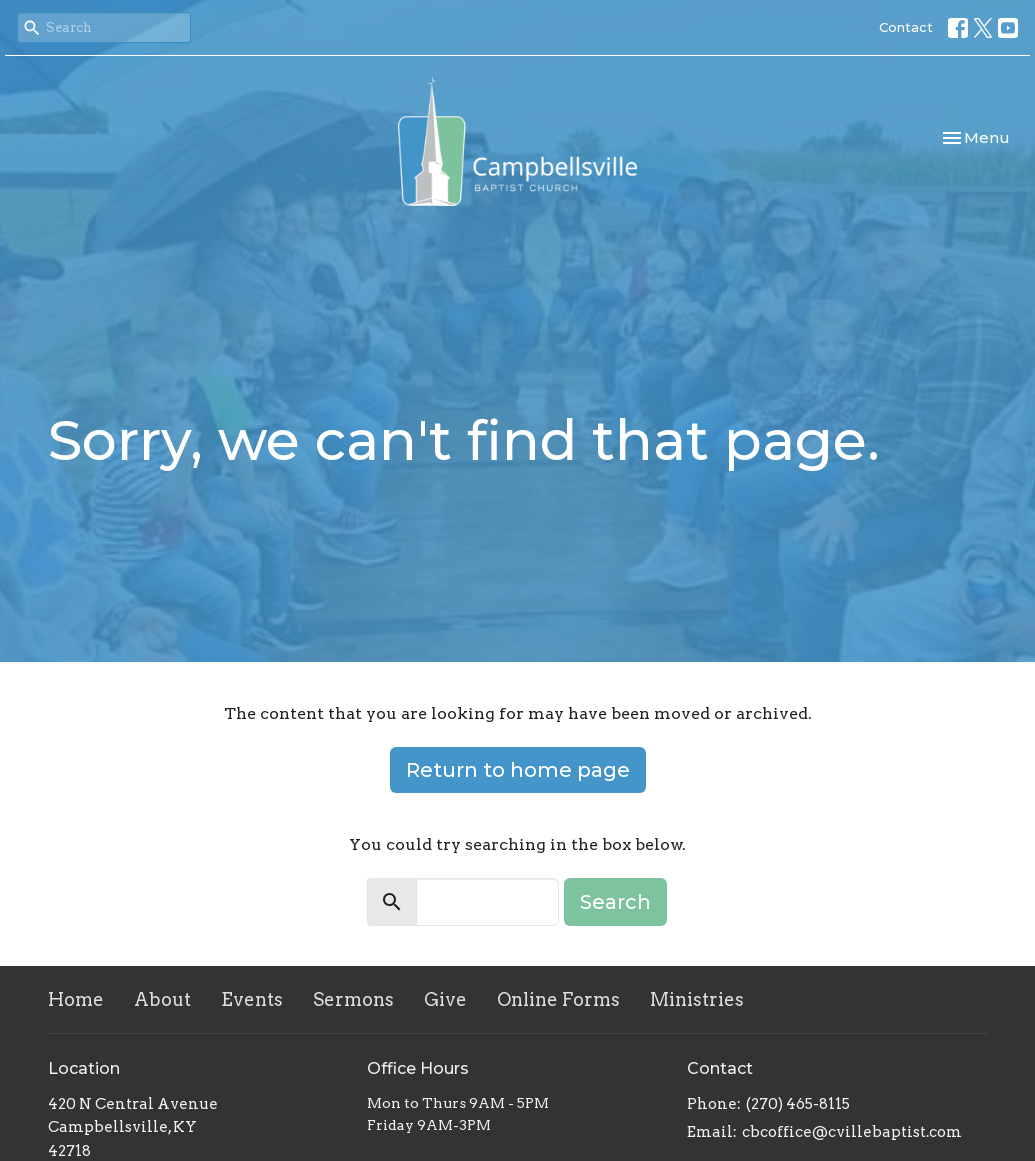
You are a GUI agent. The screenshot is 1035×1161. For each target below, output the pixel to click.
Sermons (353, 999)
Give (445, 999)
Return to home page (518, 770)
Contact (906, 27)
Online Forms (558, 999)
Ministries (697, 999)
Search (615, 902)
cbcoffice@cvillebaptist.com (852, 1132)
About (162, 999)
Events (252, 999)
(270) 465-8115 (798, 1104)
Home (76, 999)
